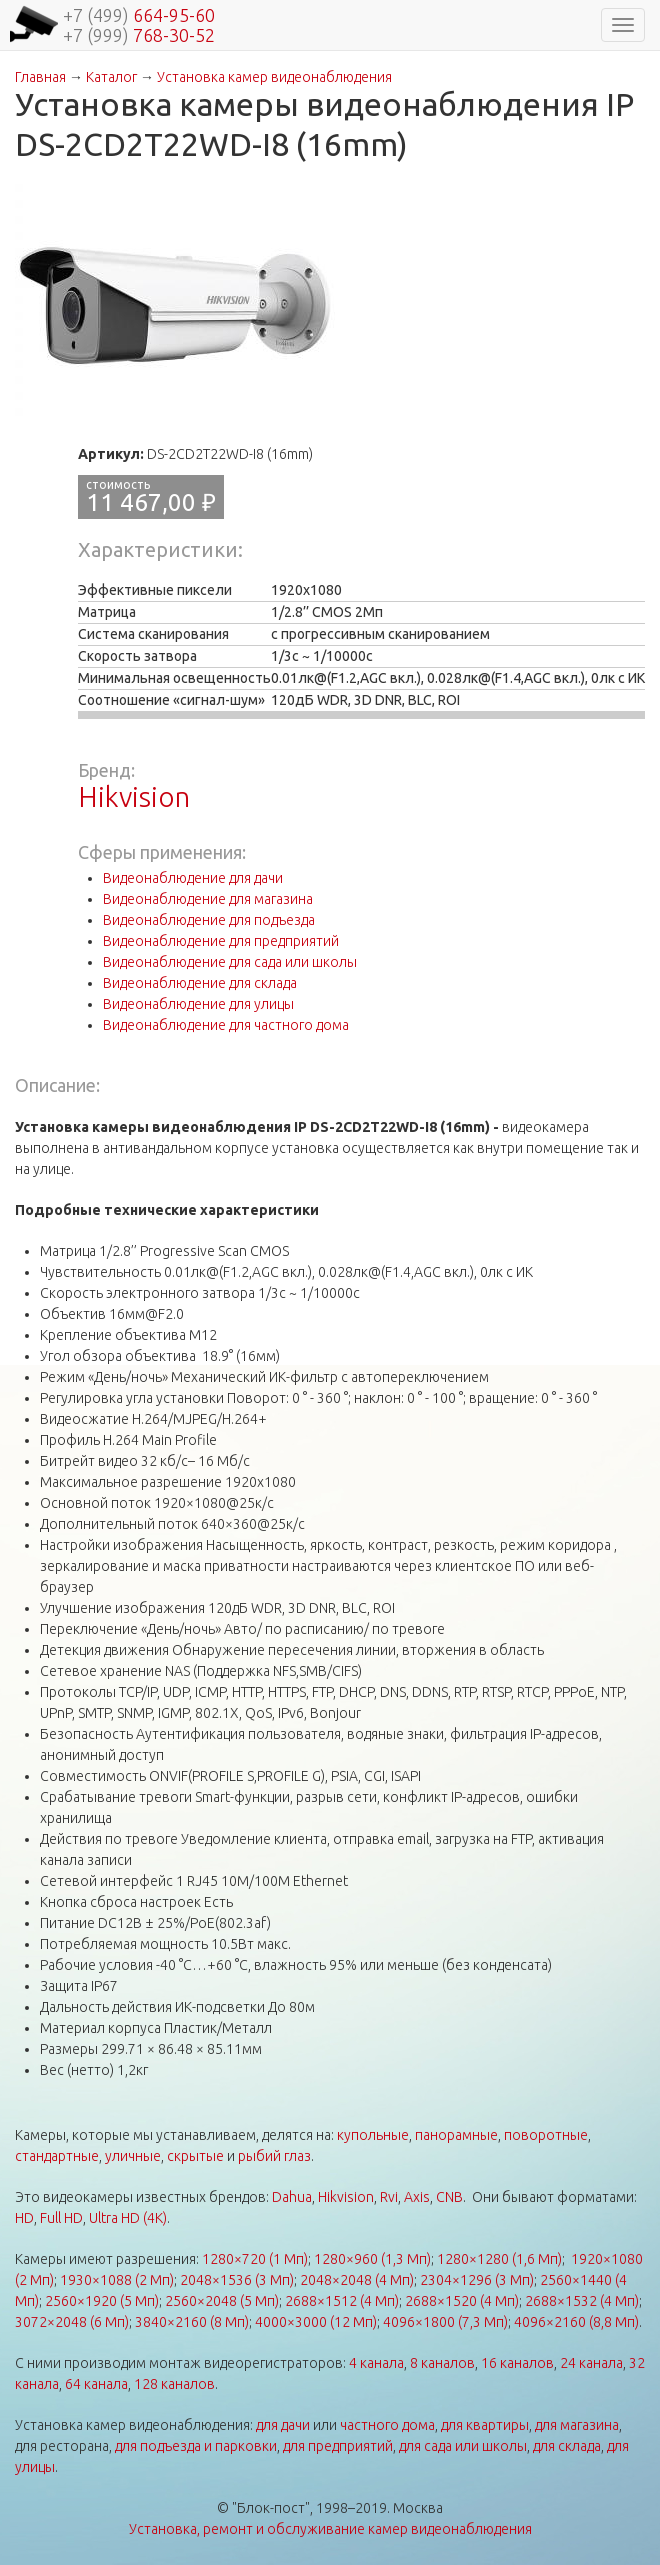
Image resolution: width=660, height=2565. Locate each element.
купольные (373, 2135)
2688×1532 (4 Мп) (582, 2301)
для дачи (283, 2425)
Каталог (111, 77)
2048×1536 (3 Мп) (237, 2280)
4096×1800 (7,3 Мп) (445, 2322)
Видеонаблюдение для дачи (193, 878)
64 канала (96, 2384)
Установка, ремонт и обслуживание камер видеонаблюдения (330, 2529)
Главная (40, 77)
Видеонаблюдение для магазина (208, 899)
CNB (449, 2197)
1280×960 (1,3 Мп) (372, 2259)
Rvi (389, 2197)
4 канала (376, 2363)
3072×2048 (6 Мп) (72, 2322)
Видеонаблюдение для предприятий (221, 941)
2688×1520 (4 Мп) (462, 2301)
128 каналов (174, 2384)
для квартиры (485, 2425)
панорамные (456, 2135)
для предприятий (338, 2446)
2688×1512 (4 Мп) (342, 2301)
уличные (133, 2156)
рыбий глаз (274, 2156)
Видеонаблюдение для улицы (198, 1004)
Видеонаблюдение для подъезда (209, 920)
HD (24, 2218)
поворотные (546, 2135)
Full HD (61, 2218)
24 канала (591, 2363)
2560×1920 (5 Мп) (102, 2301)
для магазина (577, 2425)
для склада (567, 2446)
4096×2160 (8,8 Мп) (576, 2322)
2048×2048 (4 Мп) (357, 2280)
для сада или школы (463, 2446)
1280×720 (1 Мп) (255, 2259)
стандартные (57, 2156)
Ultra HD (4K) (128, 2218)
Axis (417, 2197)
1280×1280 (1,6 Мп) (499, 2259)
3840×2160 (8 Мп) (192, 2322)
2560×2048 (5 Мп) (222, 2301)
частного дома (387, 2425)
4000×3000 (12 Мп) (316, 2322)
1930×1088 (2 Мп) (117, 2280)
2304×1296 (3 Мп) (477, 2280)
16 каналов (517, 2363)
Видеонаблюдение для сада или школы (230, 962)
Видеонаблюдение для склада (200, 983)
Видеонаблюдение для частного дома (226, 1025)
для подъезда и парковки (196, 2446)
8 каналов (442, 2363)
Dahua (292, 2197)
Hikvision (134, 796)
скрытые (195, 2156)
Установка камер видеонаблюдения (274, 77)
